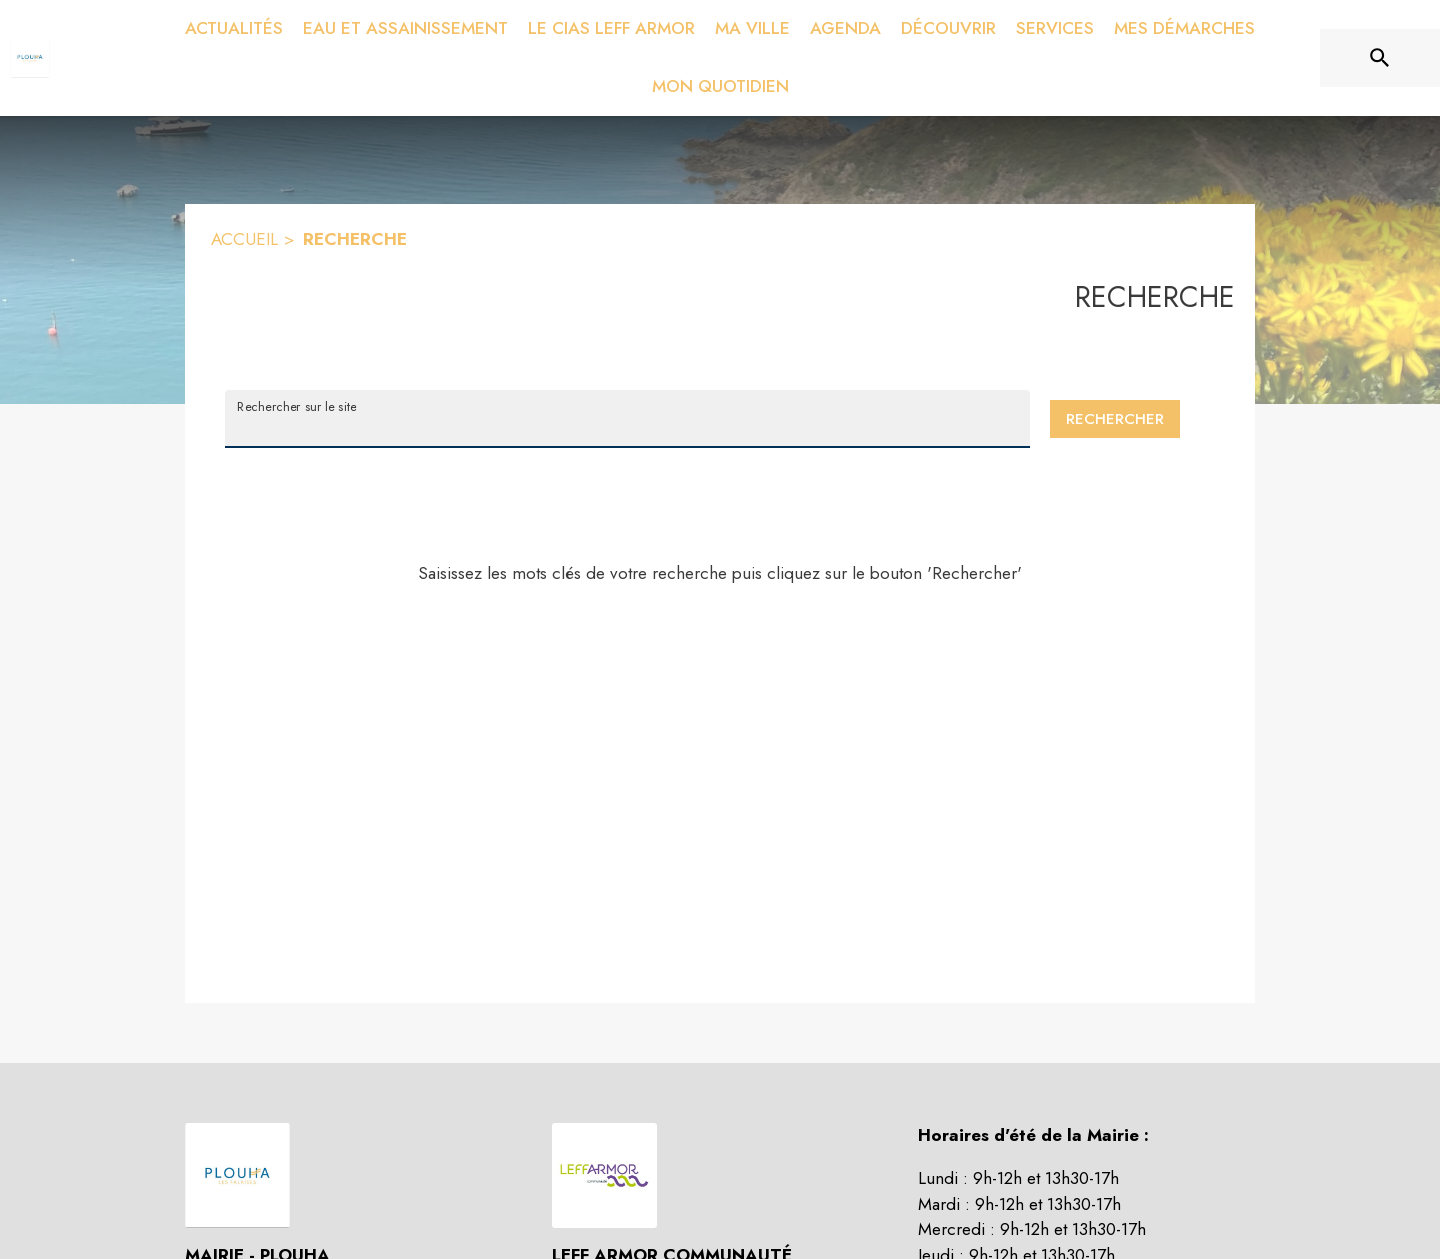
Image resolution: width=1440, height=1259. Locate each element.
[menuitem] (234, 29)
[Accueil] (30, 58)
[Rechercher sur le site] (1380, 58)
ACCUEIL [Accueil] (244, 239)
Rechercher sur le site (296, 406)
